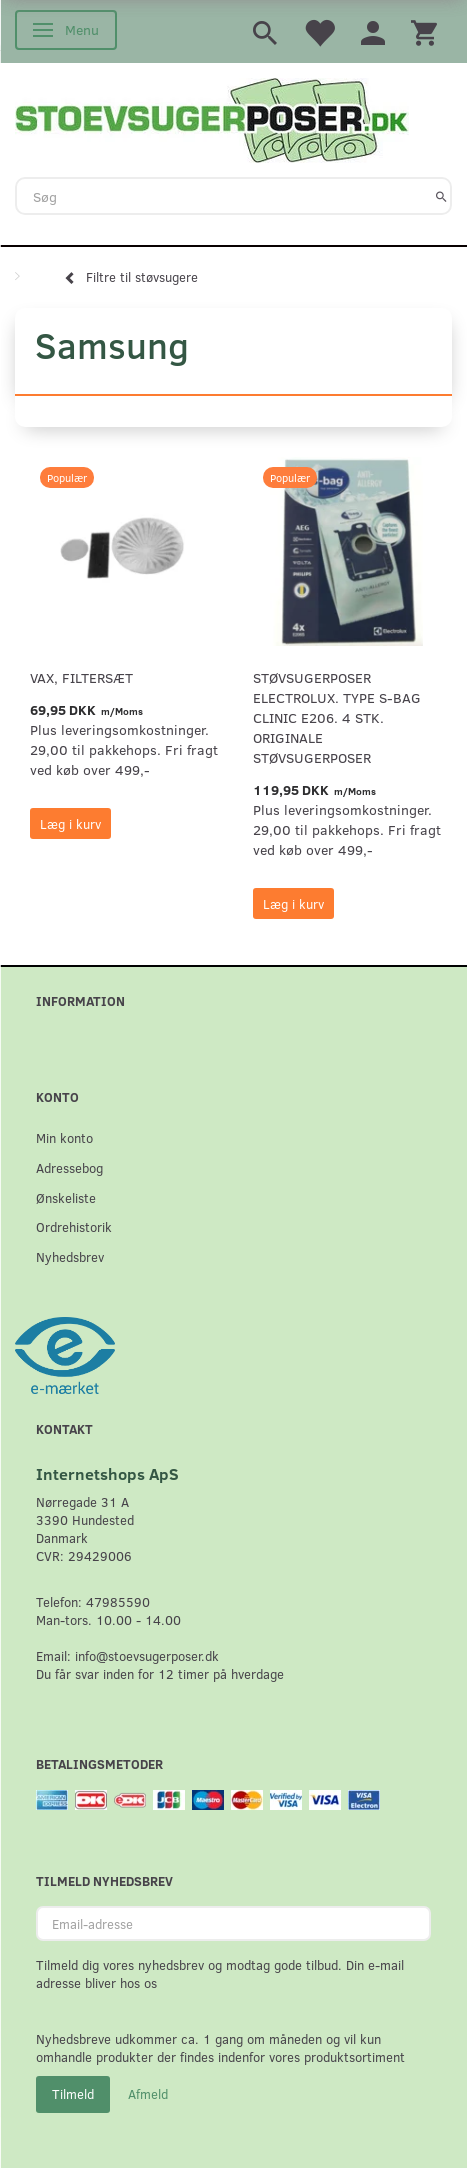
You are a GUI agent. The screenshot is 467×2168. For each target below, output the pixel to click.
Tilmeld (73, 2094)
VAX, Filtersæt (81, 677)
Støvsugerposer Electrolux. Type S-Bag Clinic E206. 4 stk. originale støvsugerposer (337, 717)
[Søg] (441, 196)
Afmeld (148, 2094)
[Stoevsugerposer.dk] (212, 118)
